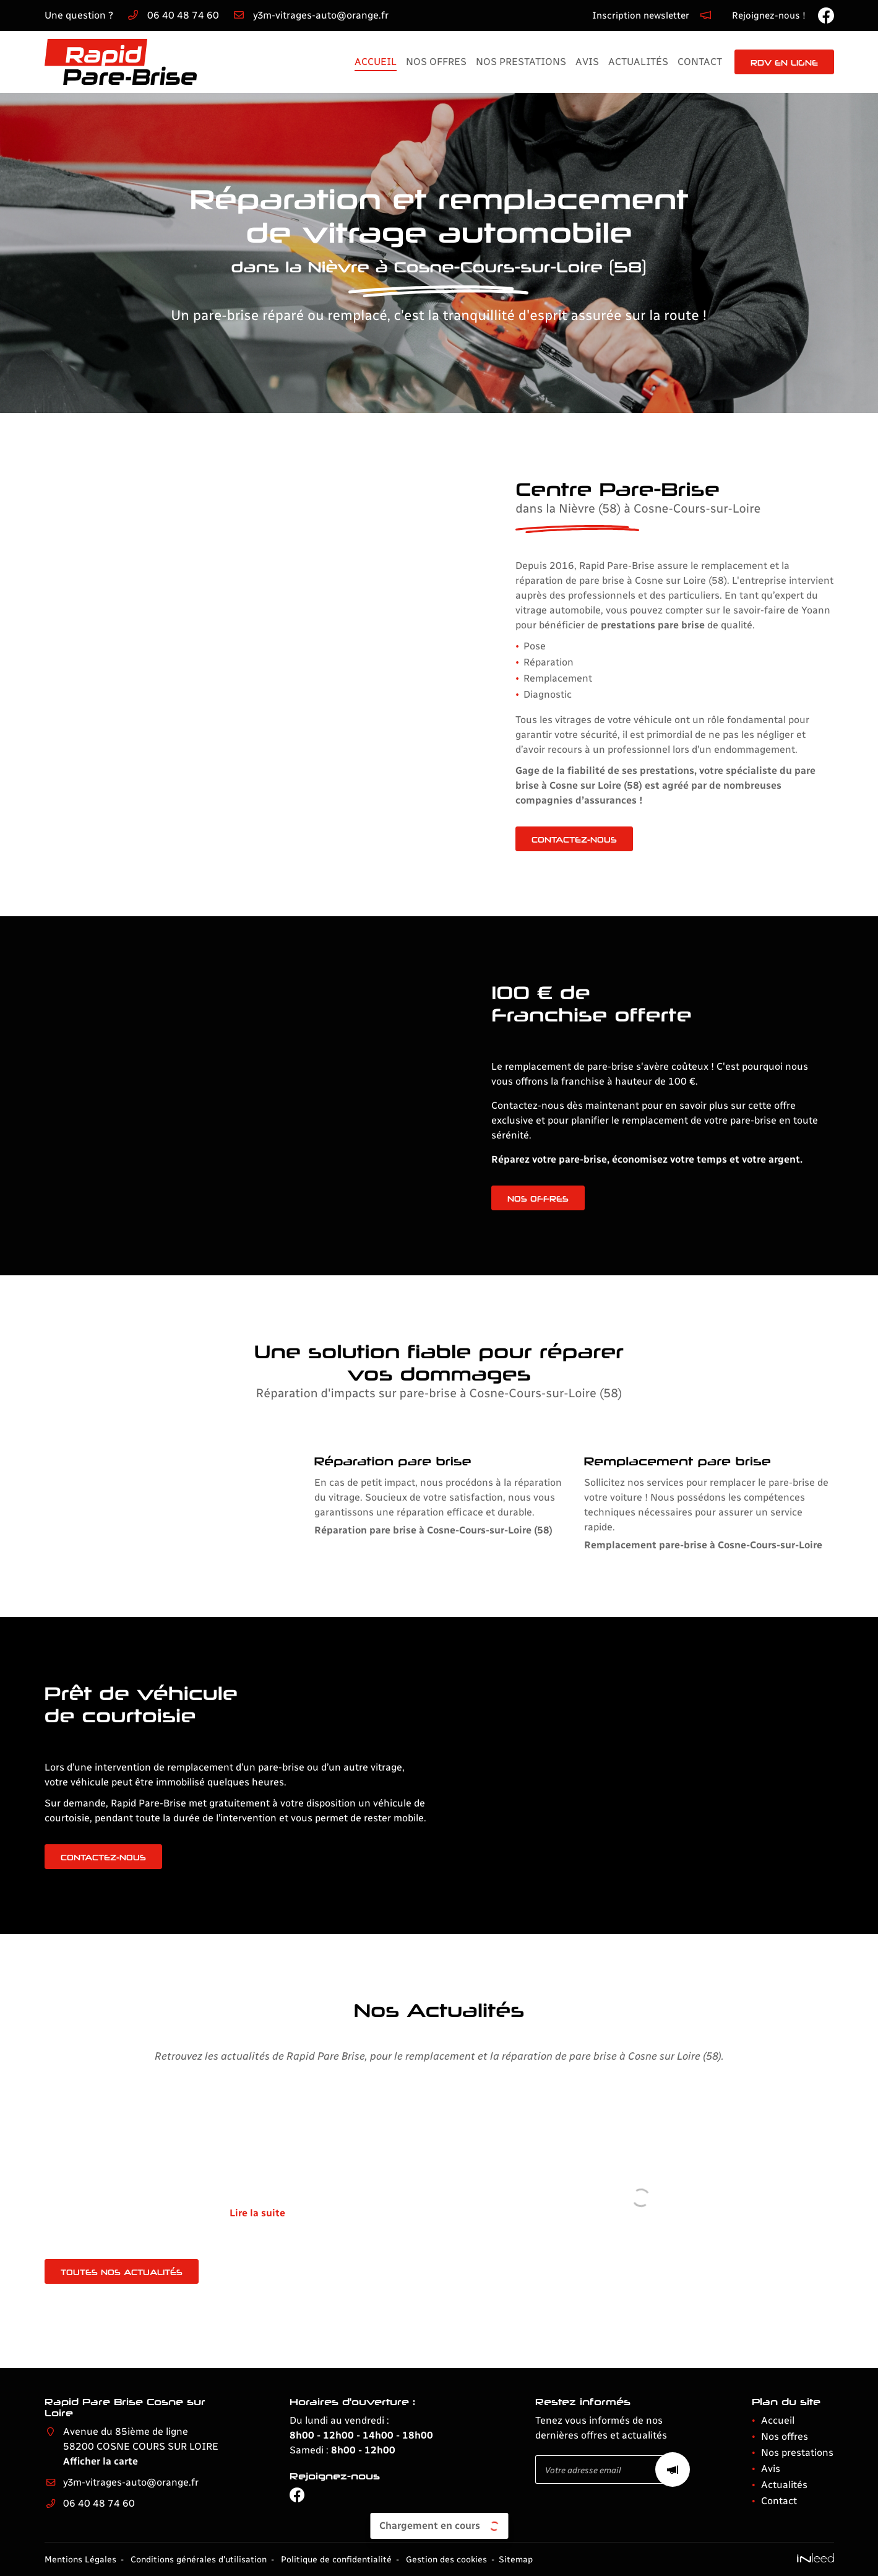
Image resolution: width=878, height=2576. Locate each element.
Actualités (638, 61)
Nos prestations (521, 61)
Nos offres (436, 61)
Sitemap (516, 2559)
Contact (700, 61)
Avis (587, 61)
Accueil (376, 61)
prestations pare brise (600, 625)
